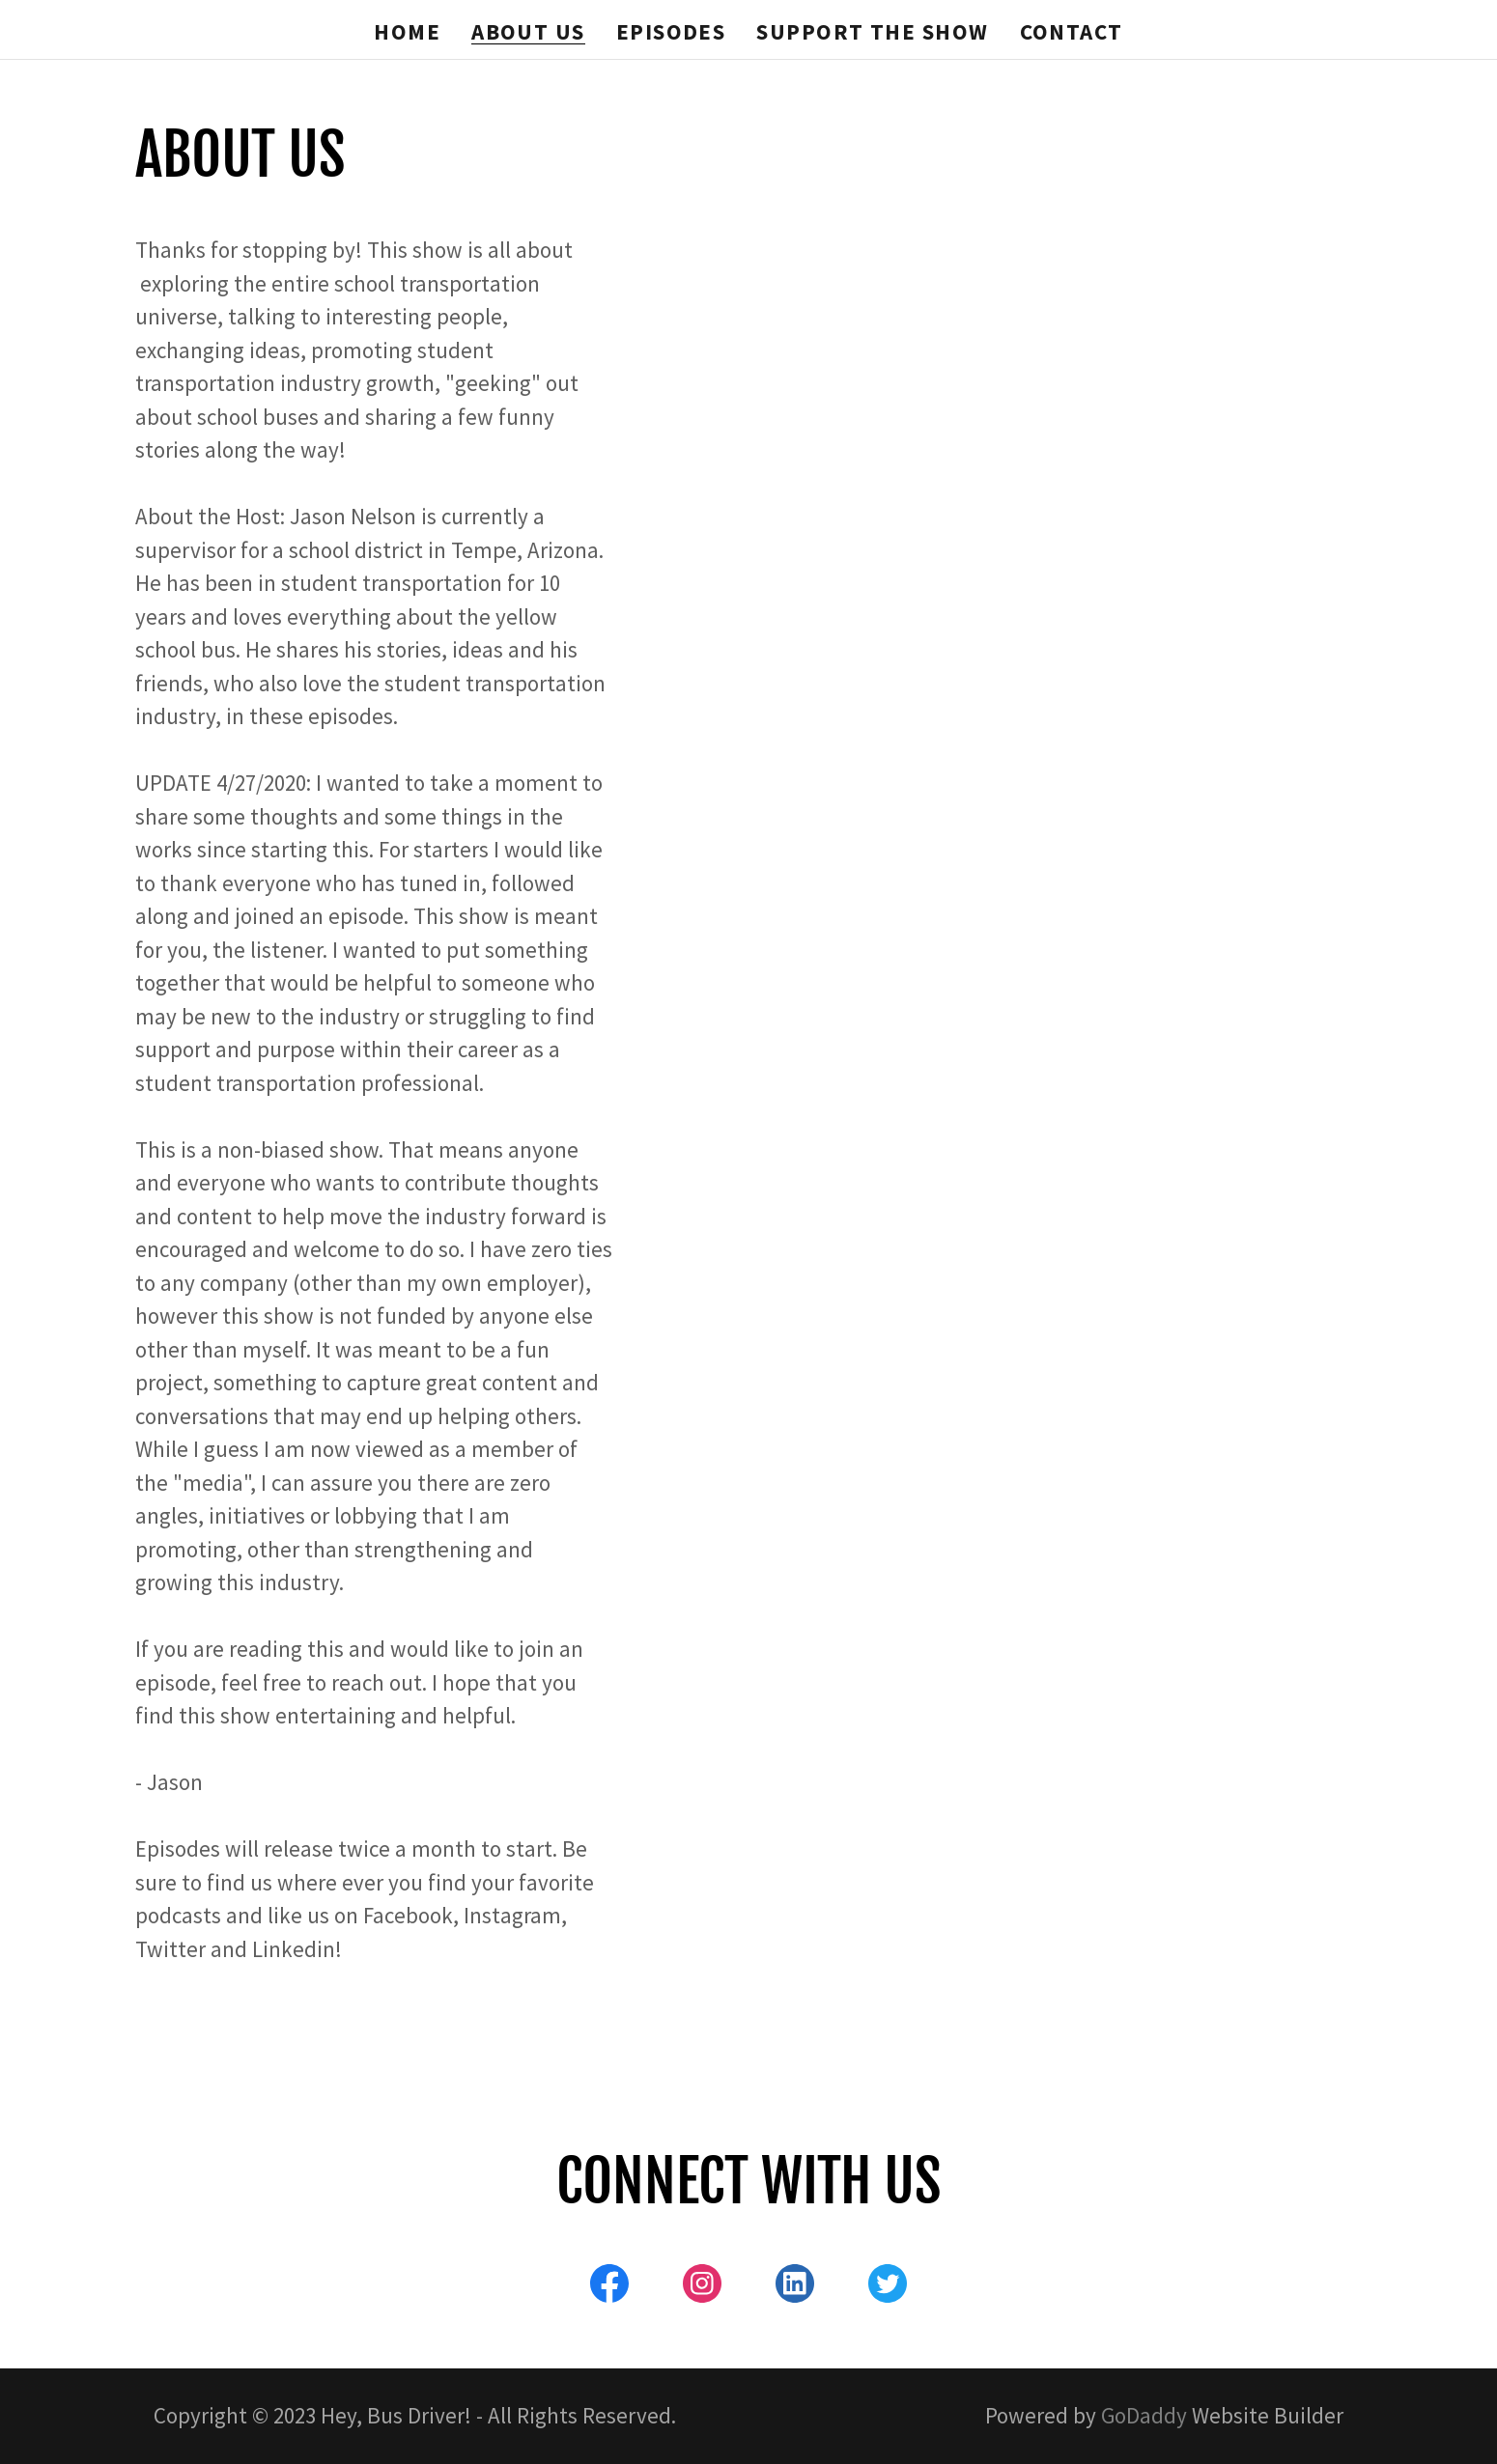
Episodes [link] (671, 31)
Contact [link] (1071, 31)
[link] (609, 2287)
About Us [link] (528, 32)
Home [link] (407, 31)
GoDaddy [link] (1144, 2415)
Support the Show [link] (872, 31)
